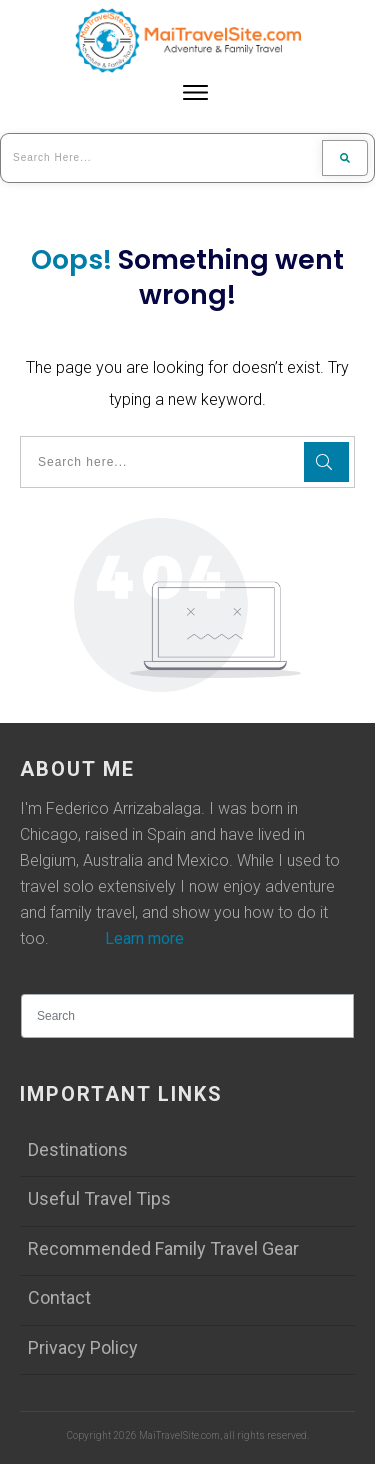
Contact (59, 1297)
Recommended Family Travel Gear (163, 1248)
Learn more (144, 938)
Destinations (78, 1149)
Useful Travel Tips (99, 1198)
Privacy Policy (83, 1347)
